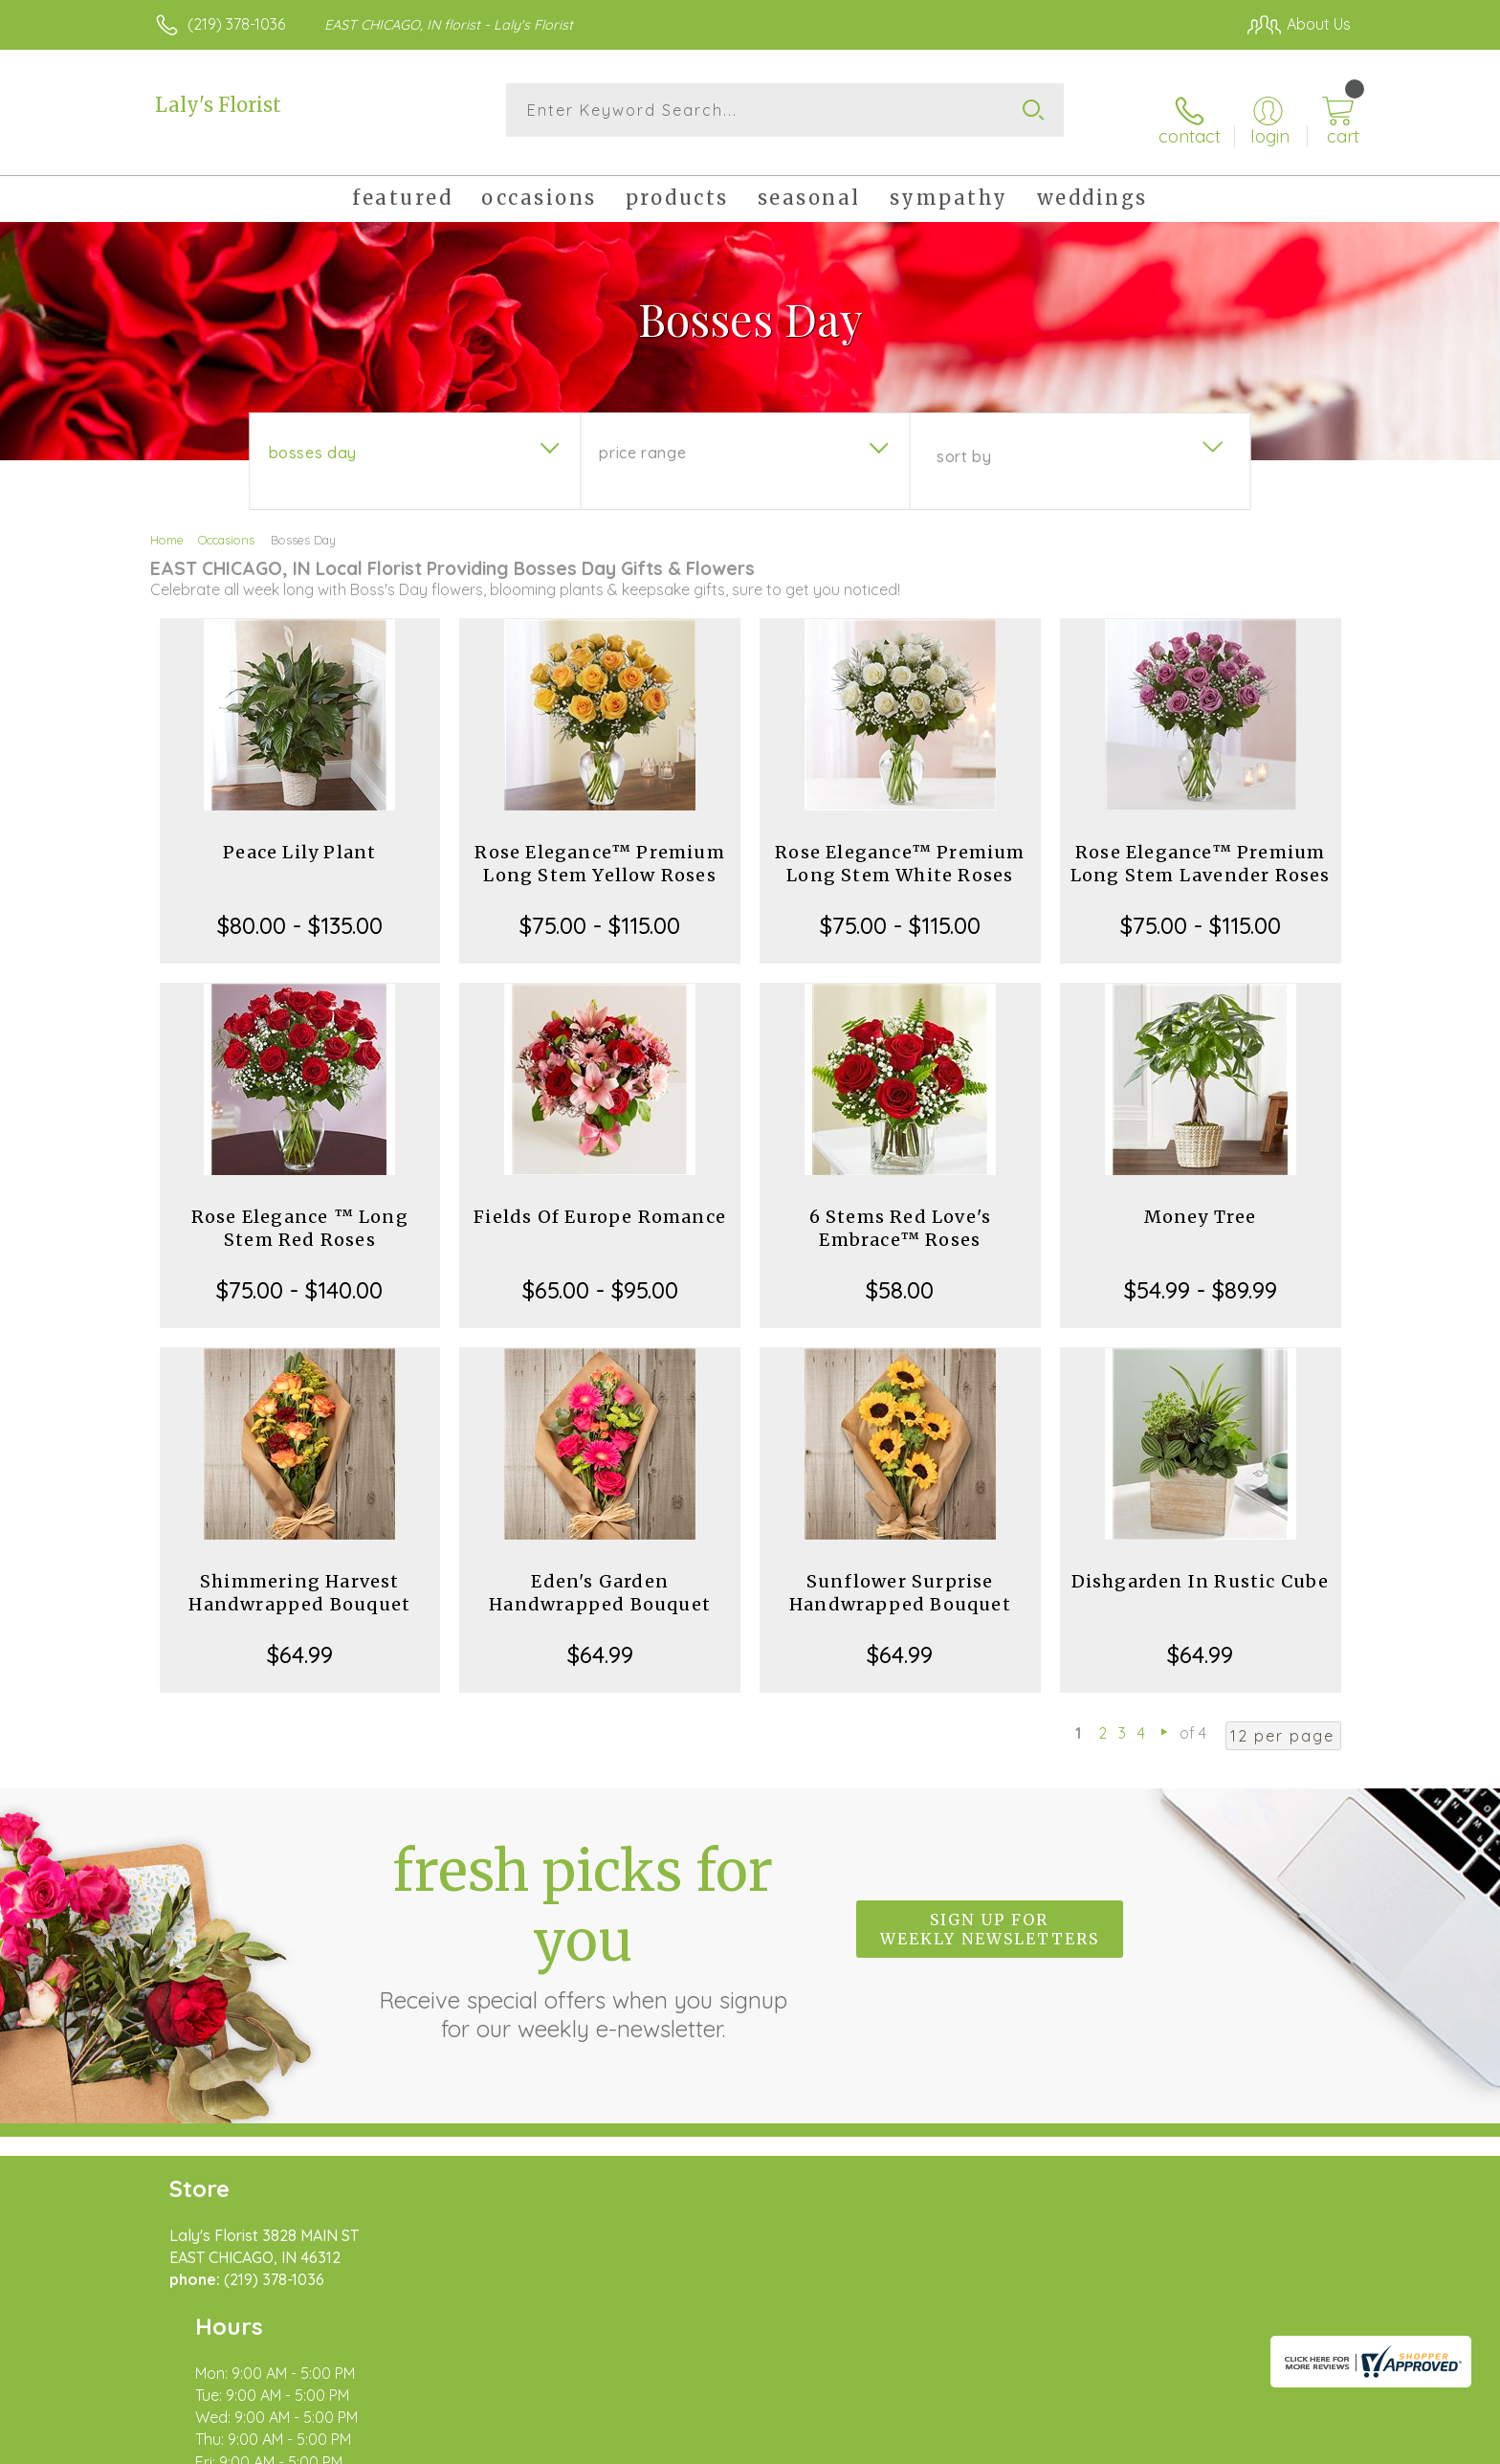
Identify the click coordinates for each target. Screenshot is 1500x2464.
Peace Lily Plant (299, 837)
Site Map (1299, 2444)
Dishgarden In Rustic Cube (1200, 1566)
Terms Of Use (932, 2444)
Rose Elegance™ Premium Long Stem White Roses (900, 848)
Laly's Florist (218, 105)
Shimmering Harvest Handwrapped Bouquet (299, 1577)
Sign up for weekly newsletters (989, 1914)
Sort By (964, 441)
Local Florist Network (1181, 2444)
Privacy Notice (1045, 2444)
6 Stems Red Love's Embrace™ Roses (900, 1212)
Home (167, 524)
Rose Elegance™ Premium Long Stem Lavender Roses (1200, 848)
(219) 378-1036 (236, 23)
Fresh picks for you (582, 1924)
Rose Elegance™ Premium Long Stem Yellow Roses (599, 848)
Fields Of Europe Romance (600, 1201)
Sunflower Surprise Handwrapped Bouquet (900, 1577)
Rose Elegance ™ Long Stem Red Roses (299, 1212)
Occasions (226, 524)
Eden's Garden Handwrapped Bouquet (600, 1577)
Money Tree (1200, 1201)
